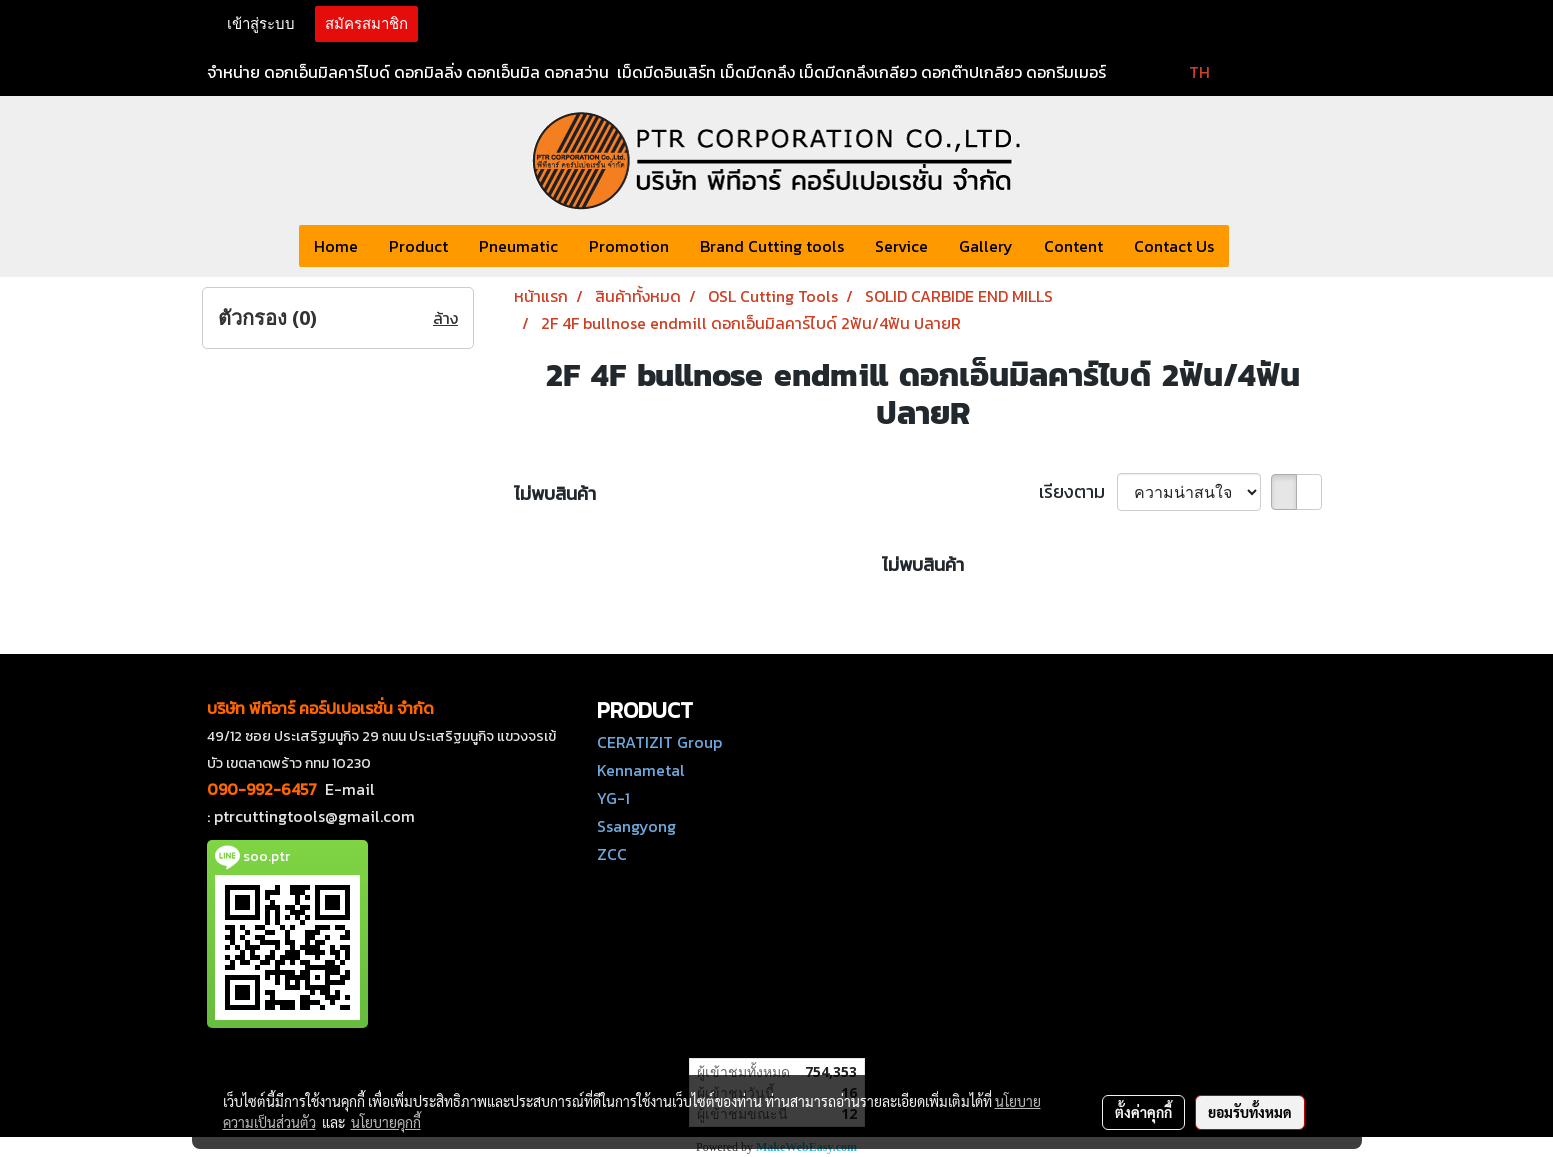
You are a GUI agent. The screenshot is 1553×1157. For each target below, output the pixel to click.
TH (1187, 72)
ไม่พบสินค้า (555, 493)
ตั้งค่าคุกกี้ (1143, 1112)
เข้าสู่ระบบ (261, 24)
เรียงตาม (1078, 491)
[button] (1247, 246)
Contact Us (1174, 246)
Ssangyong (636, 826)
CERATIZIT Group (659, 742)
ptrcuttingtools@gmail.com (314, 816)
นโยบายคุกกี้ (386, 1122)
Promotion (629, 246)
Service (901, 246)
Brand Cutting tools (772, 246)
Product (418, 246)
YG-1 (613, 798)
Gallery (986, 246)
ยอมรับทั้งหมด (1250, 1112)
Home (336, 246)
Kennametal (641, 770)
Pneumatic (518, 246)
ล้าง (445, 318)
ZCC (612, 854)
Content (1073, 246)
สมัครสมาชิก (366, 24)
